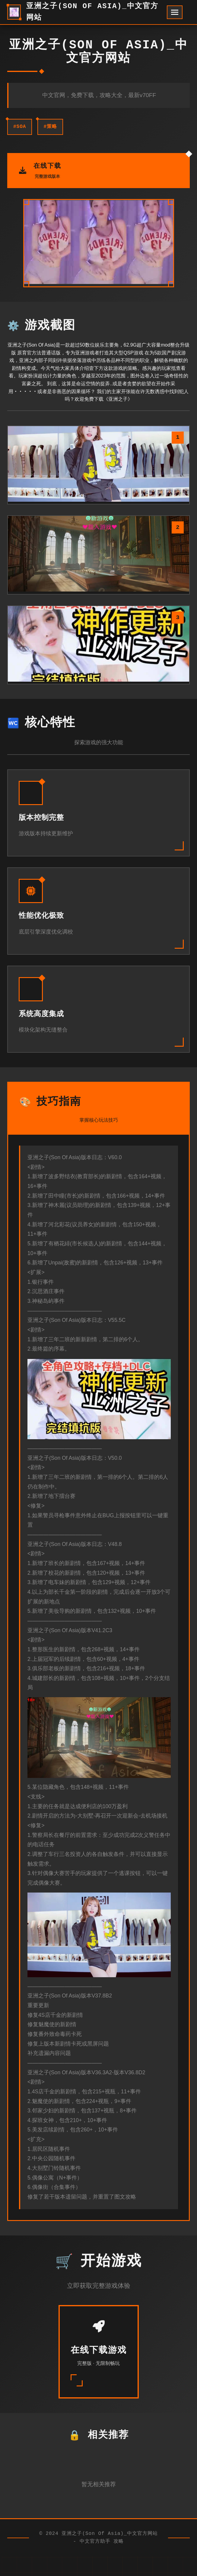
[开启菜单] (175, 12)
